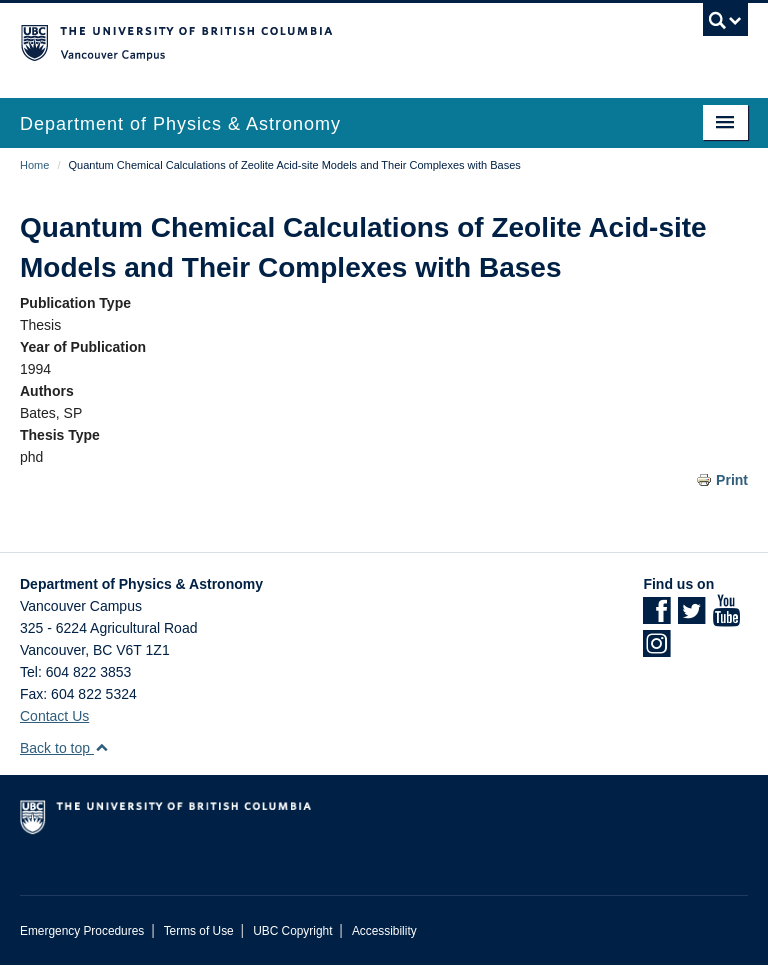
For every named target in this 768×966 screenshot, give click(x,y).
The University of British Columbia (329, 41)
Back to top (64, 748)
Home (34, 165)
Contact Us (54, 716)
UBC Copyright (292, 931)
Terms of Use (199, 931)
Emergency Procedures (82, 931)
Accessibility (384, 931)
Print (732, 480)
